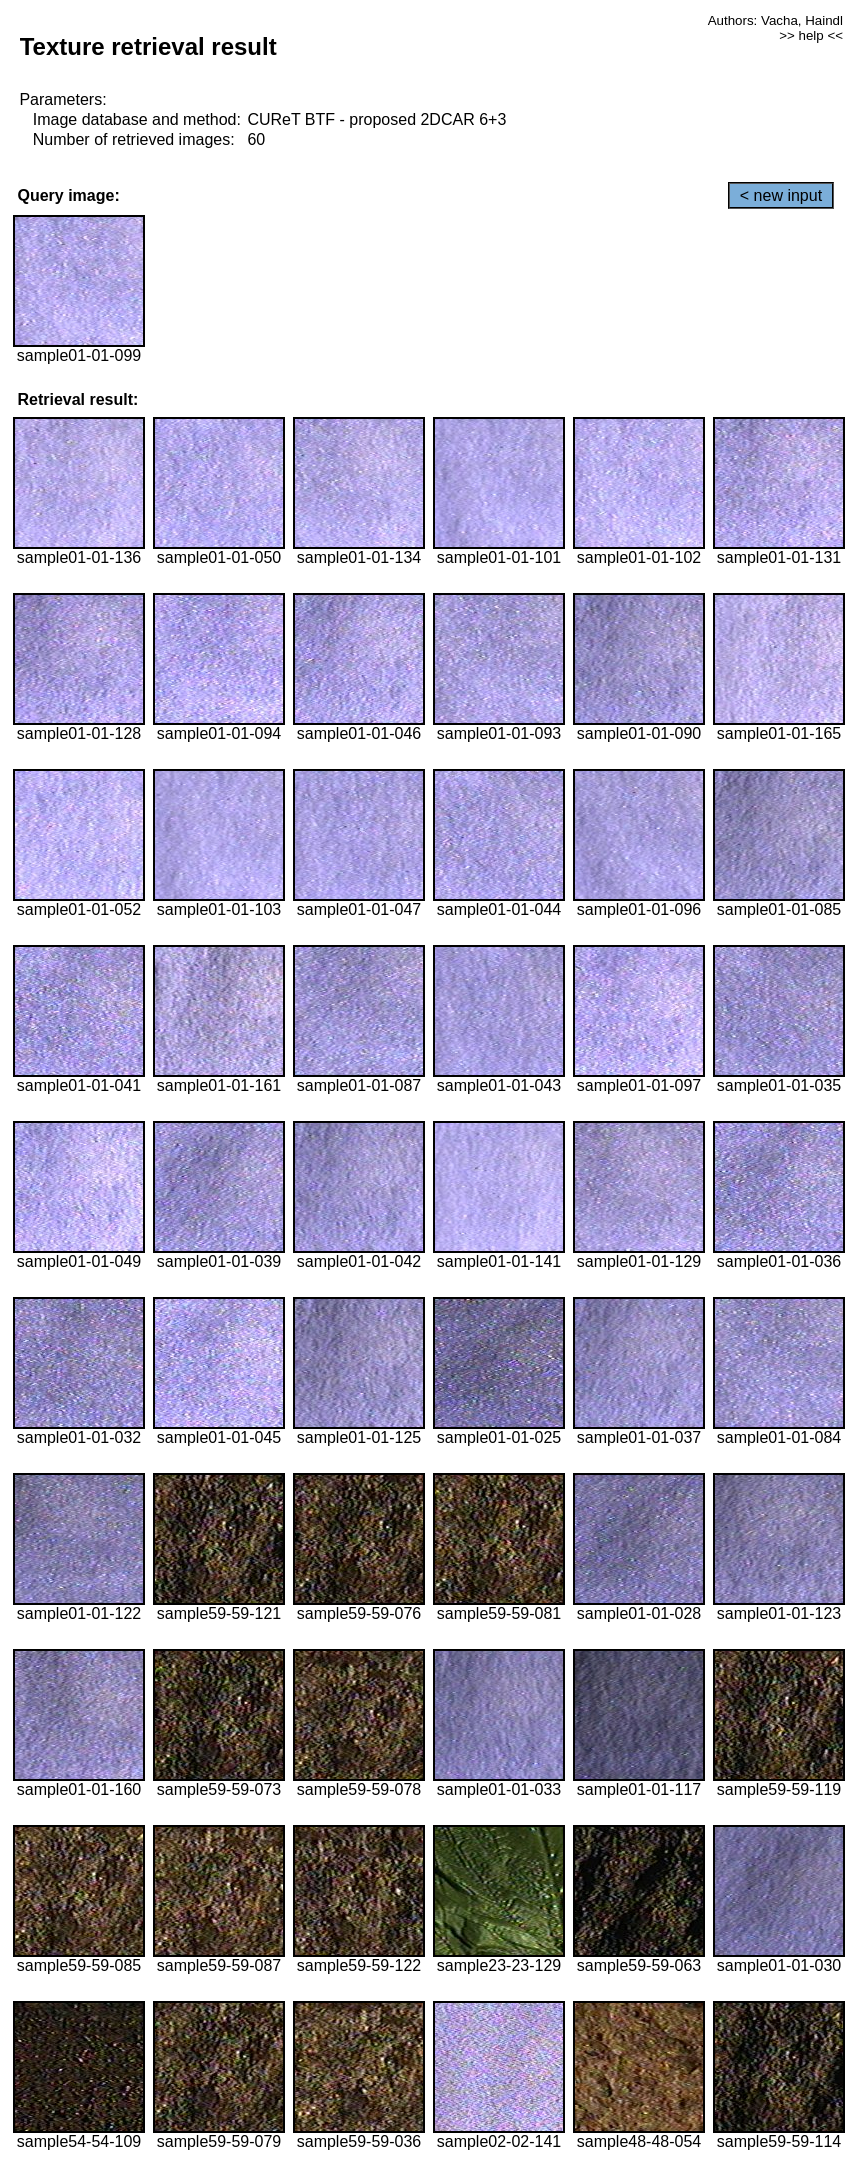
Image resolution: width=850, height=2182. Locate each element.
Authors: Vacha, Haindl (775, 20)
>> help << (811, 35)
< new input (781, 195)
